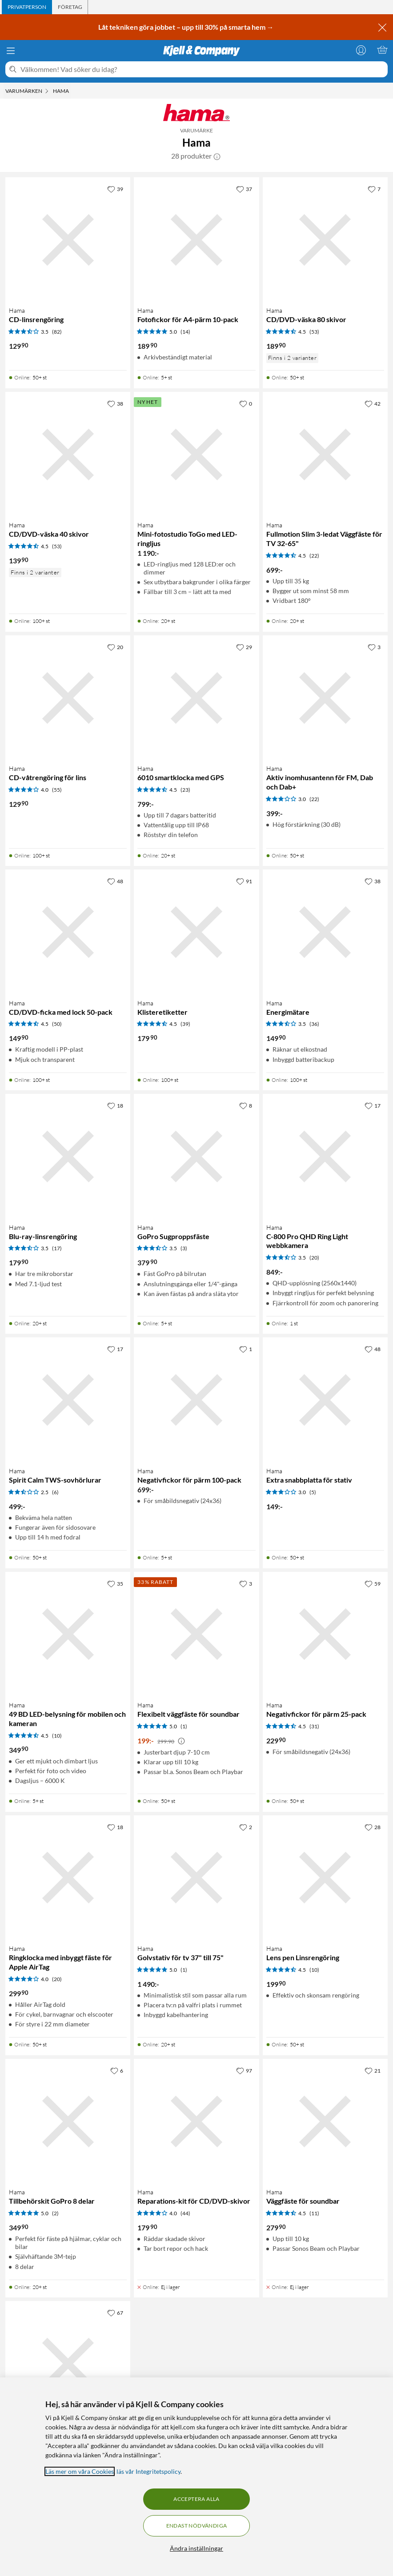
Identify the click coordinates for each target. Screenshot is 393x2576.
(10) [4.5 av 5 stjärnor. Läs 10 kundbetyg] (57, 1735)
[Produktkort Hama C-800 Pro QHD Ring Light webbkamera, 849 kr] (325, 1156)
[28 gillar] (373, 1827)
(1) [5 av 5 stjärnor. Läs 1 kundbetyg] (183, 1726)
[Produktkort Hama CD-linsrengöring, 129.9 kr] (67, 239)
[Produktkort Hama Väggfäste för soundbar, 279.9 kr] (325, 2121)
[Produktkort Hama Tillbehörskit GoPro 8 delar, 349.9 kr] (67, 2121)
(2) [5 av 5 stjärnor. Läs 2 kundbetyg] (55, 2213)
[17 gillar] (373, 1105)
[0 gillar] (245, 403)
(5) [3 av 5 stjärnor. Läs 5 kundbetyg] (312, 1492)
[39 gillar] (115, 188)
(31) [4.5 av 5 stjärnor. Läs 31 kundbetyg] (314, 1726)
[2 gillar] (245, 1827)
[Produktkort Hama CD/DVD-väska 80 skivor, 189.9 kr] (325, 239)
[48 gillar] (115, 881)
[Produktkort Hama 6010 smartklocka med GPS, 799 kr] (196, 697)
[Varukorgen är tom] (382, 49)
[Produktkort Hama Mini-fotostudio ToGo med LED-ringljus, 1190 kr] (196, 454)
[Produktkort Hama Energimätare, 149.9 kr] (325, 931)
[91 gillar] (244, 881)
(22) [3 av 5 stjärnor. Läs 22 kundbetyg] (314, 799)
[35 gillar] (115, 1583)
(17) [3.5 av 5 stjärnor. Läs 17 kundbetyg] (57, 1248)
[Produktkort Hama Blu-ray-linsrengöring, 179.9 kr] (67, 1156)
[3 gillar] (374, 647)
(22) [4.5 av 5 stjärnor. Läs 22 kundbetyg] (314, 555)
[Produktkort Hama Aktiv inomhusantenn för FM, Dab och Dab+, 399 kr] (325, 697)
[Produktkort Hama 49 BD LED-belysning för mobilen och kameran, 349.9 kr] (67, 1634)
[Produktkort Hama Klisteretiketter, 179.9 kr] (196, 931)
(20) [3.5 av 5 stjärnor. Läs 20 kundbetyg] (314, 1257)
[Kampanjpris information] (181, 1741)
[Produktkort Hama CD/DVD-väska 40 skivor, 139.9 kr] (67, 454)
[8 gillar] (245, 1105)
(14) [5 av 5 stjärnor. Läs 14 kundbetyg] (185, 331)
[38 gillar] (115, 403)
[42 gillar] (373, 403)
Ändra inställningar (196, 2548)
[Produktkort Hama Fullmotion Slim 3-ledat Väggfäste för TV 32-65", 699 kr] (325, 454)
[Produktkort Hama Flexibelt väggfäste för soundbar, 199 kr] (196, 1634)
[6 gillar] (116, 2070)
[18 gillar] (115, 1105)
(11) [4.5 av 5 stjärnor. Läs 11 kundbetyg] (314, 2213)
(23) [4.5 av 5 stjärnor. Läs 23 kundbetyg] (185, 789)
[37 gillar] (244, 188)
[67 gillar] (115, 2312)
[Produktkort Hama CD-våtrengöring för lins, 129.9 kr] (67, 697)
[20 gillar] (115, 647)
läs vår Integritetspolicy (148, 2471)
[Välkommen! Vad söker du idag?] (202, 69)
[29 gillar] (244, 647)
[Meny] (10, 50)
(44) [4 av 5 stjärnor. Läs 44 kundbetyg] (185, 2213)
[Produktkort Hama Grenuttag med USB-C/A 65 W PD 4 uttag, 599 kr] (67, 2363)
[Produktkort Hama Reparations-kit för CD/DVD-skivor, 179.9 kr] (196, 2121)
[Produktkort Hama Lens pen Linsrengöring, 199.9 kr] (325, 1877)
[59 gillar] (373, 1583)
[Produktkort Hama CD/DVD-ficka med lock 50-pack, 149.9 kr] (67, 931)
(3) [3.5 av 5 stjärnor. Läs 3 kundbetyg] (183, 1248)
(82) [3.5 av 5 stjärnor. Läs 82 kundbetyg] (57, 331)
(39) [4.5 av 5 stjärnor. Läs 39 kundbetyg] (185, 1024)
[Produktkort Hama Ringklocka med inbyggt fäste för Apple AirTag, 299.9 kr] (67, 1877)
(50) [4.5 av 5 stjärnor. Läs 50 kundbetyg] (57, 1024)
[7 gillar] (374, 188)
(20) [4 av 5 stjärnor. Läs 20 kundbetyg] (57, 1979)
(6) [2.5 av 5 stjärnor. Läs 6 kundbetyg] (55, 1492)
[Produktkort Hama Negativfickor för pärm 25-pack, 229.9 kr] (325, 1634)
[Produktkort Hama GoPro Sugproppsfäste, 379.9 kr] (196, 1156)
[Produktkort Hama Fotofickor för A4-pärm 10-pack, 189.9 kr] (196, 239)
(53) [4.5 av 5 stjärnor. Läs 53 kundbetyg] (314, 331)
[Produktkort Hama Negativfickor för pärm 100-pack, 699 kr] (196, 1399)
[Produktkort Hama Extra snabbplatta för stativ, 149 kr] (325, 1399)
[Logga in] (361, 49)
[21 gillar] (373, 2070)
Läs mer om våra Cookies (79, 2471)
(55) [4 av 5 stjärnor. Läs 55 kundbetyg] (57, 789)
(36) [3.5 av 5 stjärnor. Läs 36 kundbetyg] (314, 1024)
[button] (217, 156)
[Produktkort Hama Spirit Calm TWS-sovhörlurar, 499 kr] (67, 1399)
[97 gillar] (244, 2070)
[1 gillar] (245, 1349)
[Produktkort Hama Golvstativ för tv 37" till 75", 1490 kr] (196, 1877)
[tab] (27, 7)
